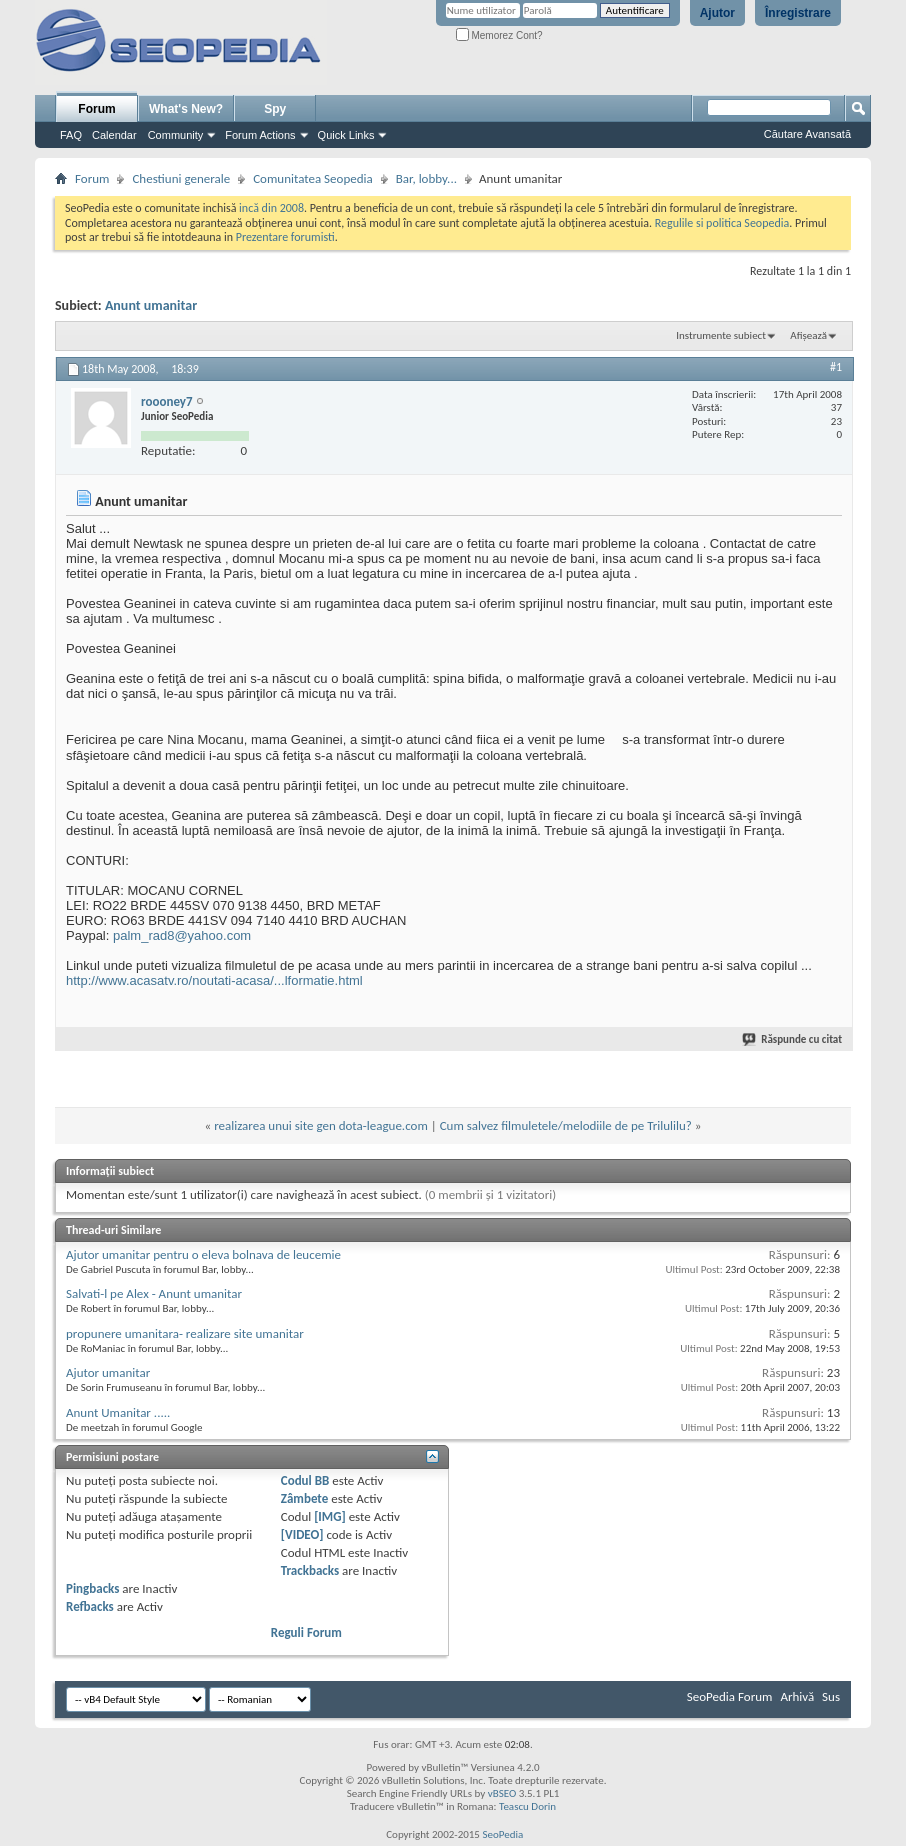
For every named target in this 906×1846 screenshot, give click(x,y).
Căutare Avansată (807, 134)
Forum (96, 109)
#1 (836, 367)
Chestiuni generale (181, 178)
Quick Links (346, 135)
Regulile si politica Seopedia (722, 223)
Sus (831, 1696)
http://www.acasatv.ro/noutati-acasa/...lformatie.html (214, 980)
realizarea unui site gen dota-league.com (321, 1125)
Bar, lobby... (426, 178)
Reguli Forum (306, 1632)
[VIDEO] (302, 1534)
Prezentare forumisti (285, 237)
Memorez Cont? (499, 35)
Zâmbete (304, 1498)
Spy (275, 109)
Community (176, 135)
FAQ (71, 135)
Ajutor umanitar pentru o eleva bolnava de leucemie (203, 1254)
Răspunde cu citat (793, 1039)
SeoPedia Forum (730, 1696)
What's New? (186, 109)
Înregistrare (798, 13)
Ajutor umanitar (108, 1372)
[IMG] (330, 1516)
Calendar (114, 135)
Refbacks (90, 1606)
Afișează (808, 335)
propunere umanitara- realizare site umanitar (185, 1333)
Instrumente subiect (721, 335)
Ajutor (717, 13)
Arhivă (797, 1696)
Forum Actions (260, 135)
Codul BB (305, 1480)
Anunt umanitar (151, 305)
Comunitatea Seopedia (313, 178)
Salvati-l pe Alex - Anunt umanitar (154, 1293)
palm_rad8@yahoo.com (182, 935)
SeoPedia (502, 1834)
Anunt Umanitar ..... (118, 1412)
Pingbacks (92, 1588)
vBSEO (502, 1793)
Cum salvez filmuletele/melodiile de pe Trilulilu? (566, 1125)
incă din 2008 (271, 208)
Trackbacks (310, 1570)
